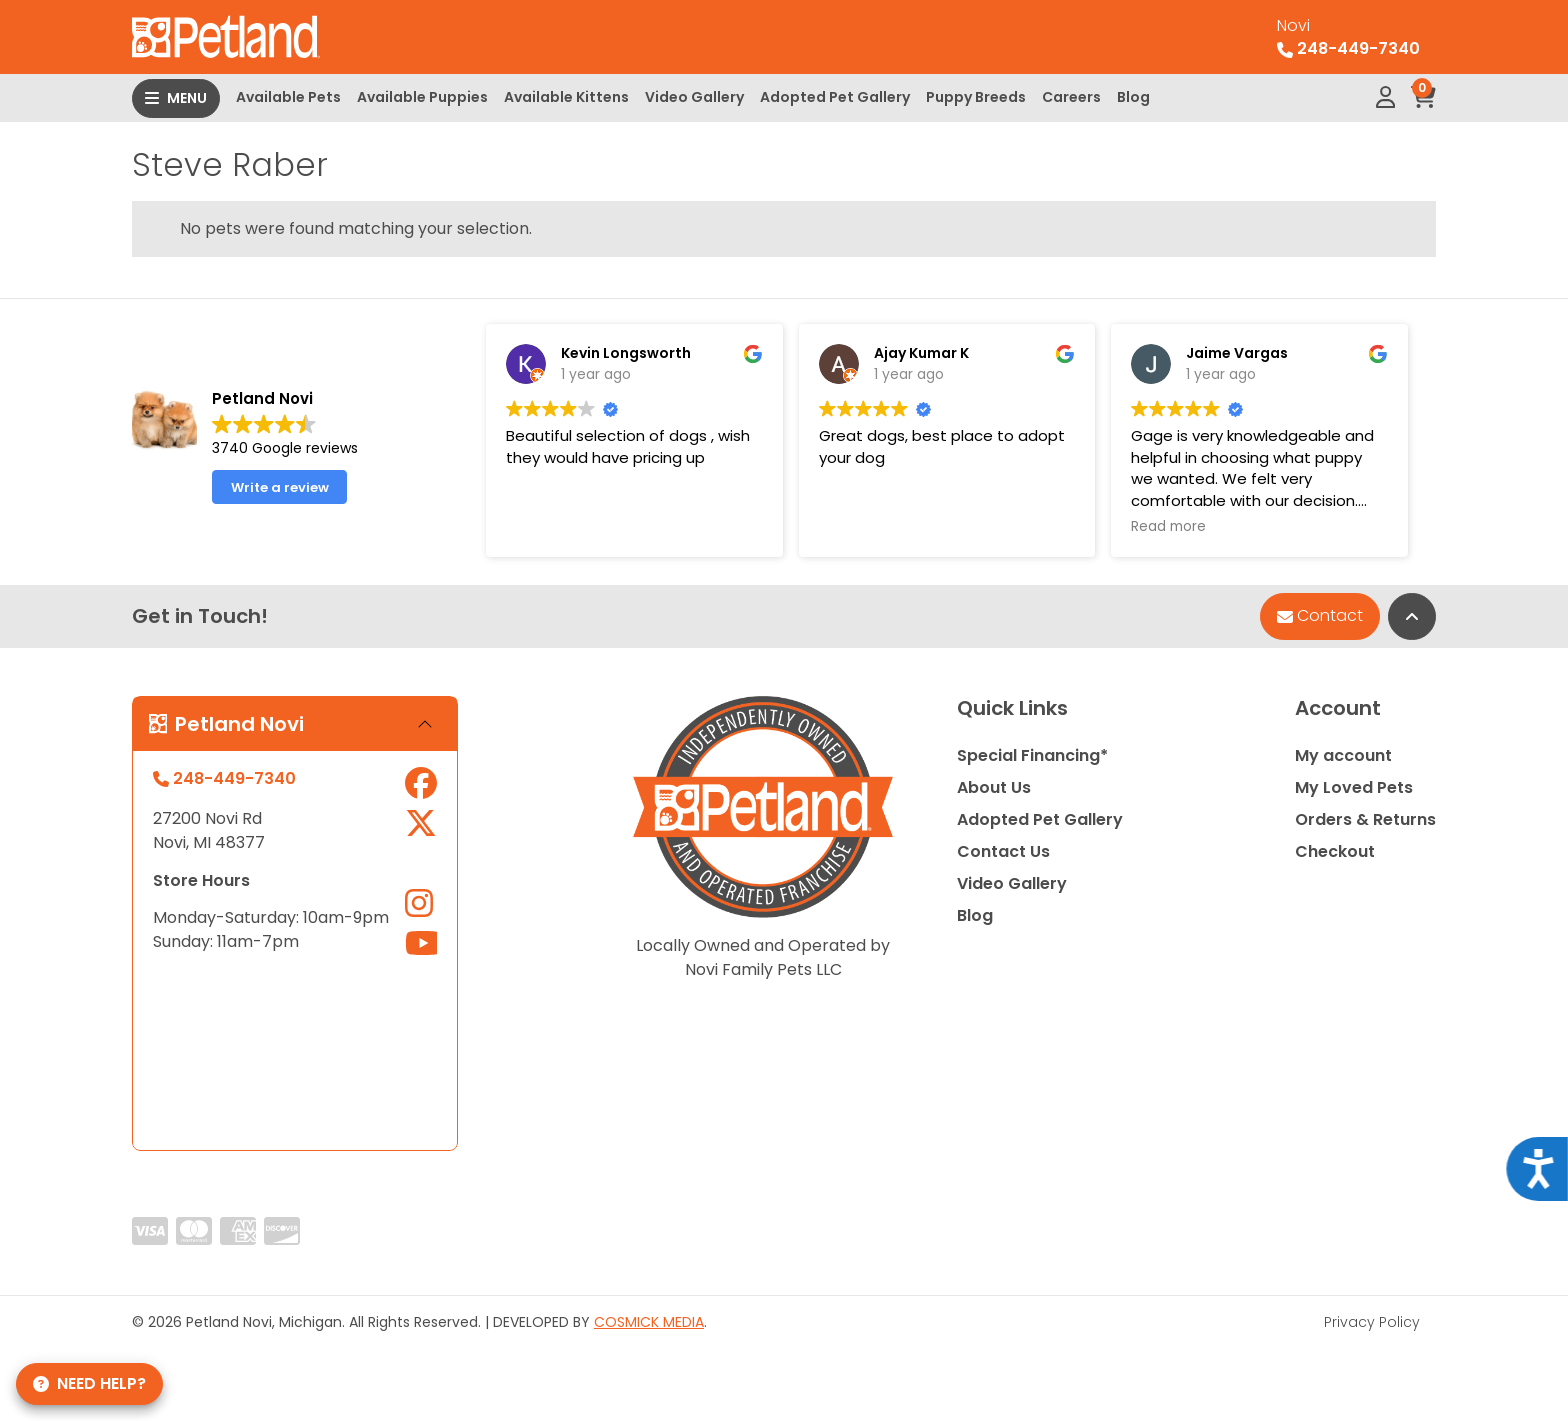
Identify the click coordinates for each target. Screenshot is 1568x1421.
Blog (1133, 97)
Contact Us (1003, 851)
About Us (994, 787)
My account (1343, 755)
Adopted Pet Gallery (835, 97)
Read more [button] (1168, 527)
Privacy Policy (1372, 1322)
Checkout (1335, 851)
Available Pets (288, 97)
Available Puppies (422, 97)
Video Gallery (694, 97)
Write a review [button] (280, 487)
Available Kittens (566, 97)
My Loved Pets (1354, 787)
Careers (1071, 97)
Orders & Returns (1365, 819)
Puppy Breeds (976, 97)
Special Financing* (1032, 755)
